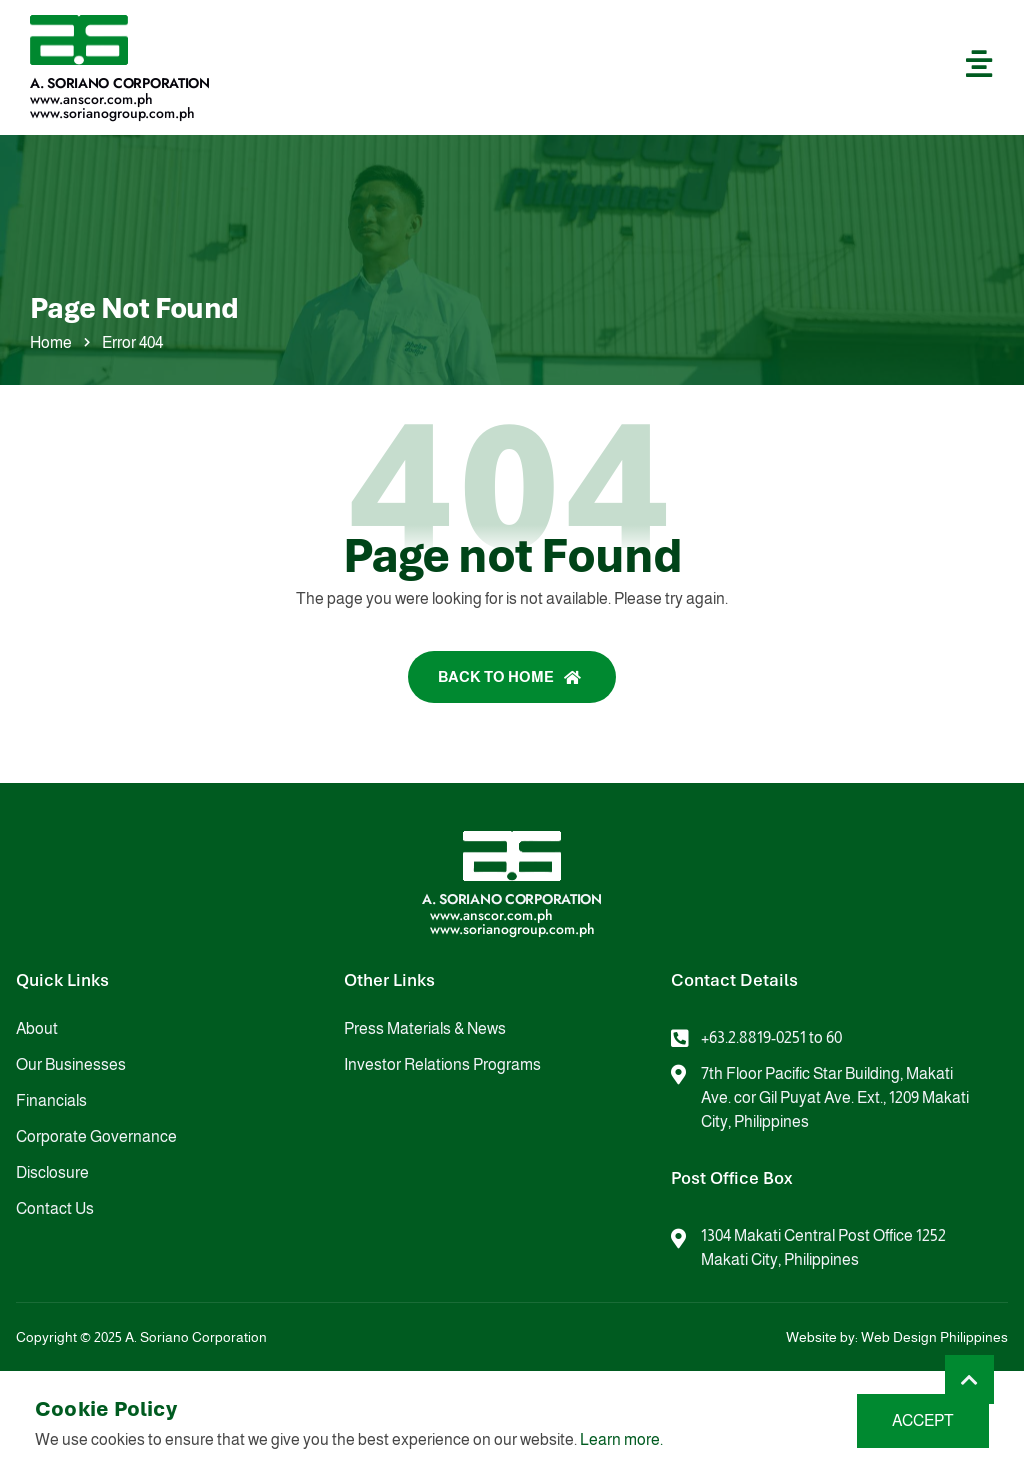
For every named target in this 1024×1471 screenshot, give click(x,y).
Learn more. (621, 1439)
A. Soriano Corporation (120, 83)
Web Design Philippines (934, 1337)
